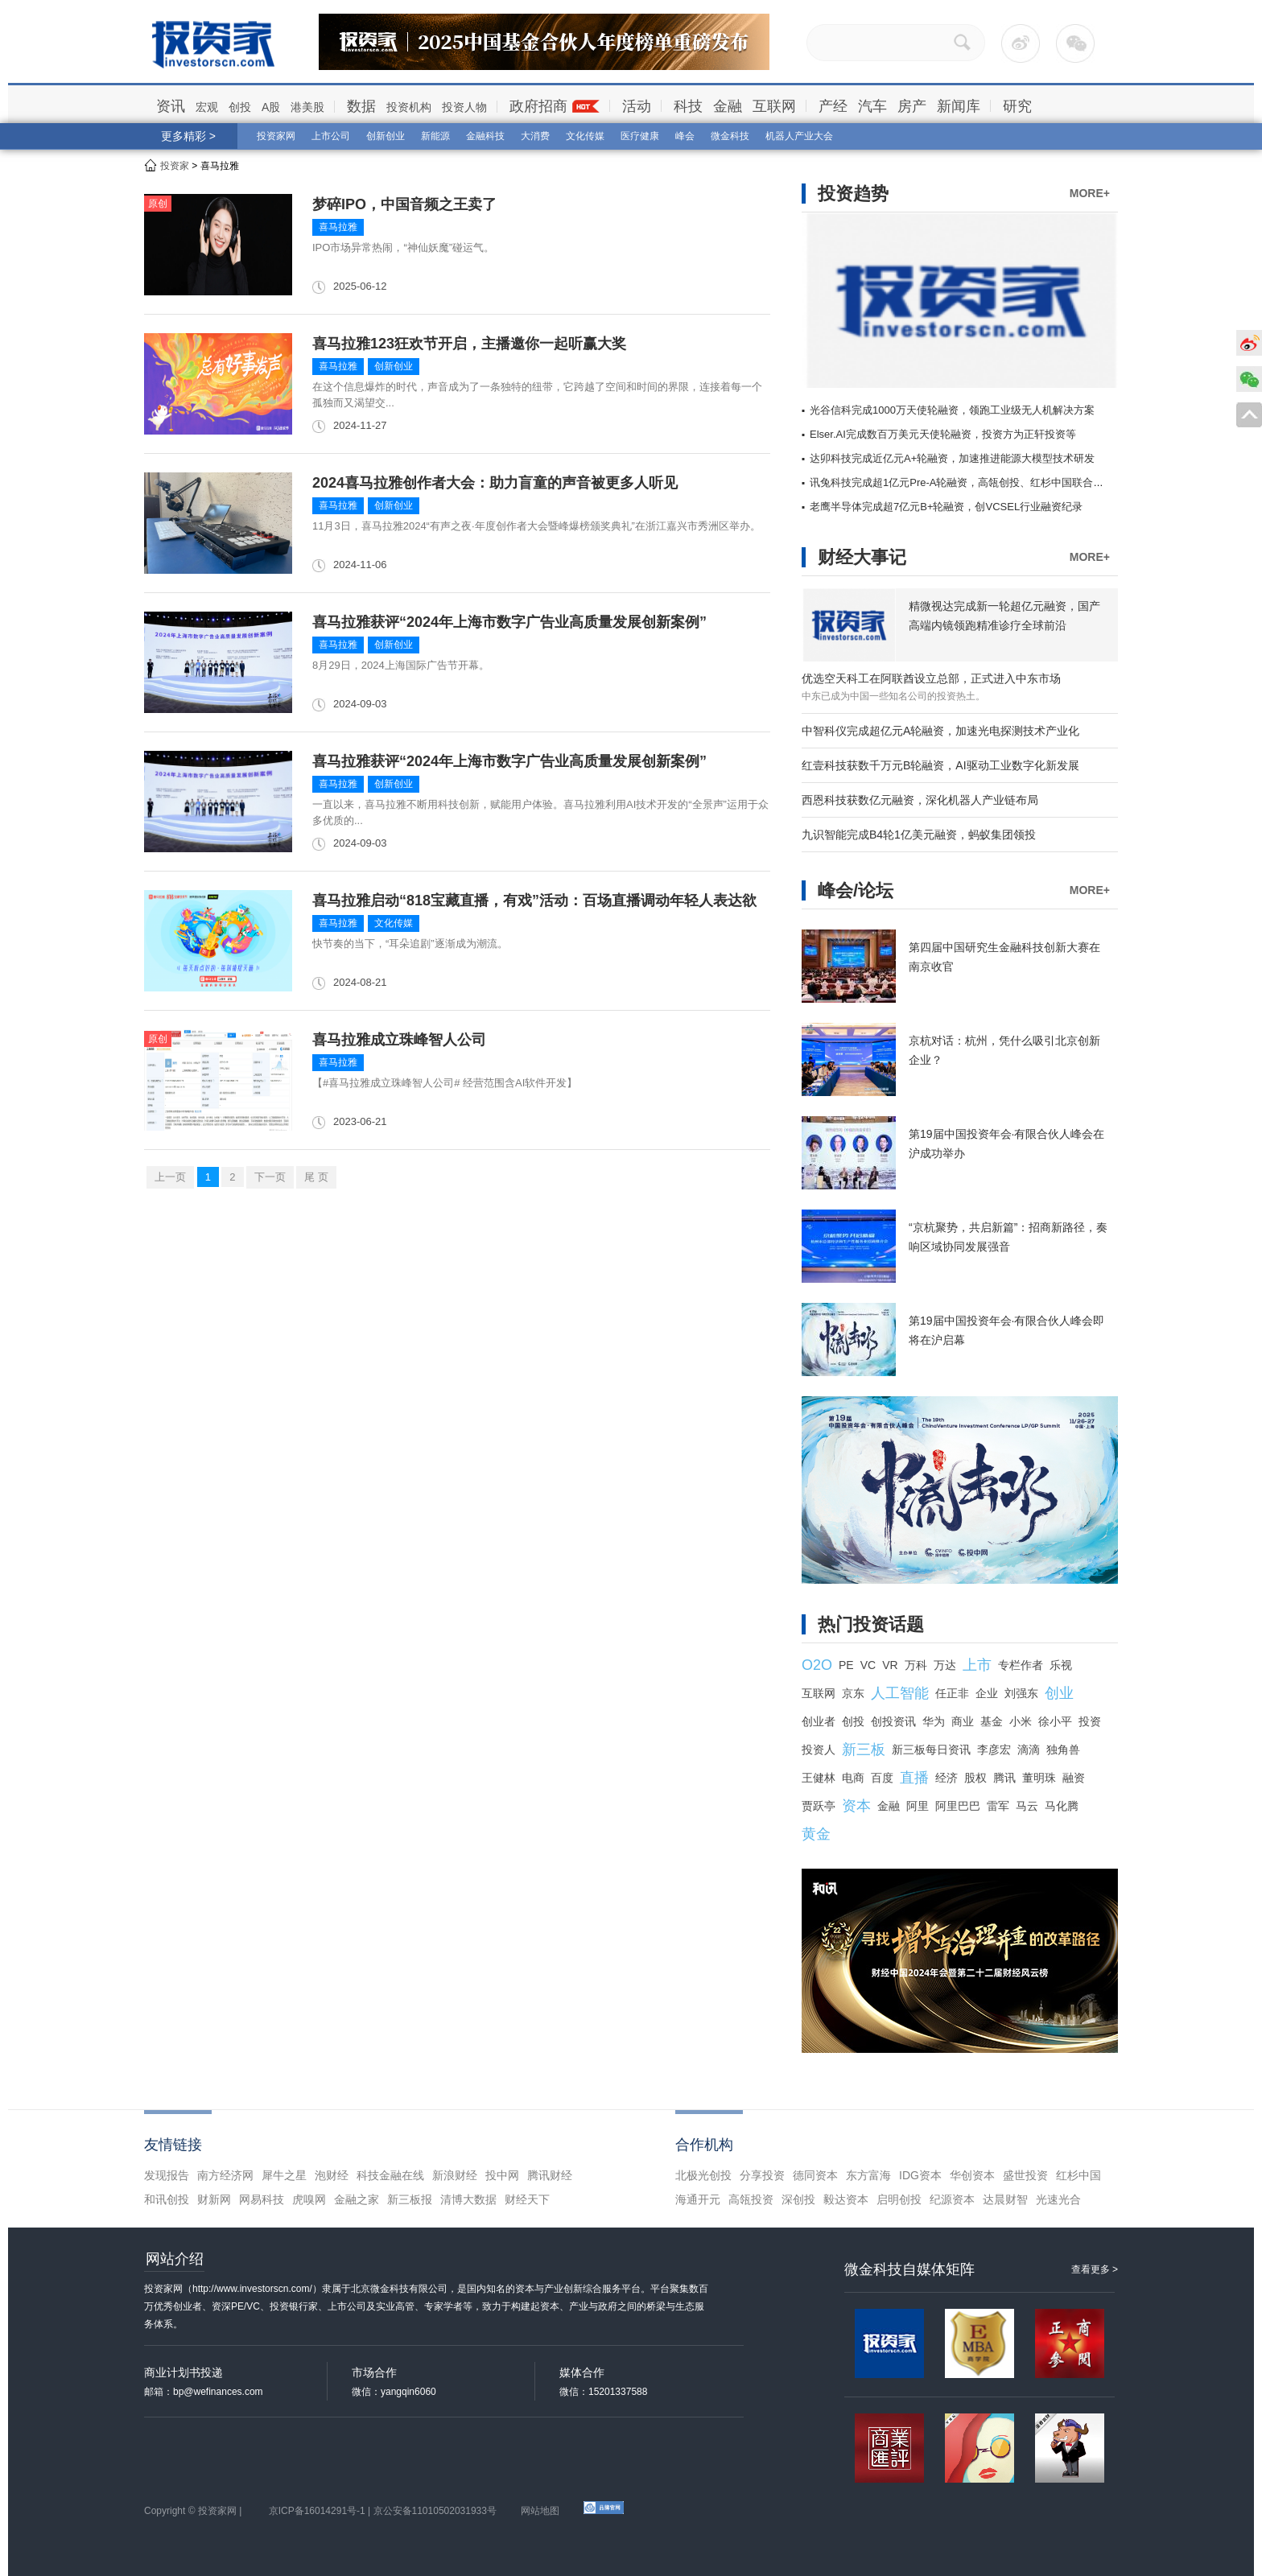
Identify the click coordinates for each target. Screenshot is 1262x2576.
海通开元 (697, 2199)
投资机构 (408, 107)
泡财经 (331, 2175)
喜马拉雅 (338, 227)
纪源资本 (952, 2199)
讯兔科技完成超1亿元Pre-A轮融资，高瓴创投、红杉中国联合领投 (962, 482)
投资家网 (276, 136)
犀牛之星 (284, 2175)
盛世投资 (1025, 2175)
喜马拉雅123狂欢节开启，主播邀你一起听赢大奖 (469, 344)
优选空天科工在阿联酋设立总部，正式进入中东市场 (931, 678)
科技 (688, 106)
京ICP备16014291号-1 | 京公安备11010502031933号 (383, 2510)
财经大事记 (862, 557)
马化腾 (1061, 1805)
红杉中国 (1078, 2175)
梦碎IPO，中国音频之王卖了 (404, 204)
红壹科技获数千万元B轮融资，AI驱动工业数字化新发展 (940, 765)
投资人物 (464, 107)
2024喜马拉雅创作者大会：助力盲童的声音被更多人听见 (495, 483)
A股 (271, 107)
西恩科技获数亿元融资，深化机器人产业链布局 (920, 799)
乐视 (1061, 1665)
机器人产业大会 (799, 136)
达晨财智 (1005, 2199)
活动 (636, 106)
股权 (975, 1777)
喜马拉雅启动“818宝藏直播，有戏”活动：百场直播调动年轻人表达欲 (534, 900)
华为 (933, 1721)
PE (846, 1665)
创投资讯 (893, 1721)
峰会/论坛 (855, 890)
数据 (361, 106)
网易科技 (261, 2199)
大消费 (535, 136)
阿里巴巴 (957, 1805)
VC (868, 1665)
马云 (1027, 1805)
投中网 (502, 2175)
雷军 (998, 1805)
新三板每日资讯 (931, 1749)
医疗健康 (640, 136)
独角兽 (1063, 1749)
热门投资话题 (871, 1624)
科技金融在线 (390, 2175)
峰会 (685, 136)
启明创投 (899, 2199)
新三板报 (409, 2199)
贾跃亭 (818, 1805)
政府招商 (538, 106)
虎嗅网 (309, 2199)
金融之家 (356, 2199)
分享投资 (762, 2175)
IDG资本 (920, 2175)
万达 (945, 1665)
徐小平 (1055, 1721)
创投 (240, 107)
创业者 (818, 1721)
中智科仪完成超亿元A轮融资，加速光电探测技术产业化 (940, 730)
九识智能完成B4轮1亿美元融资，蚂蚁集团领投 (919, 834)
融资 (1073, 1777)
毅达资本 (845, 2199)
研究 (1017, 106)
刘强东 (1021, 1693)
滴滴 (1028, 1749)
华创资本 (972, 2175)
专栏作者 (1020, 1665)
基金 (991, 1721)
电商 (853, 1777)
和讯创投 (166, 2199)
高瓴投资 (750, 2199)
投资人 (818, 1749)
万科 (916, 1665)
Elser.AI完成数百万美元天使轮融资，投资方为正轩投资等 (943, 434)
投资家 (174, 165)
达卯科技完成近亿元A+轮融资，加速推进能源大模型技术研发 (952, 458)
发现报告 (166, 2175)
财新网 (214, 2199)
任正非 (952, 1693)
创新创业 (385, 136)
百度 (882, 1777)
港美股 (307, 107)
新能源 (435, 136)
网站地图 (540, 2510)
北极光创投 (703, 2175)
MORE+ (1090, 193)
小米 (1020, 1721)
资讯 (170, 106)
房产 (911, 106)
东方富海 (868, 2175)
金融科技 (485, 136)
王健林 (818, 1777)
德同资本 (815, 2175)
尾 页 (316, 1177)
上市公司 (330, 136)
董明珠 (1039, 1777)
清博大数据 (468, 2199)
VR (889, 1665)
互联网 (774, 106)
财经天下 (527, 2199)
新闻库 (958, 106)
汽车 (872, 106)
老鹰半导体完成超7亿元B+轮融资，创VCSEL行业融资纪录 (946, 507)
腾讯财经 (549, 2175)
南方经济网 (225, 2175)
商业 (962, 1721)
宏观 (207, 107)
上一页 (170, 1177)
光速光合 (1058, 2199)
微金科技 (730, 136)
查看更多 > (1094, 2269)
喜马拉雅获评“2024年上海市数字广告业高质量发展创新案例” (509, 622)
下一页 (270, 1177)
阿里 (917, 1805)
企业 (986, 1693)
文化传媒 (585, 136)
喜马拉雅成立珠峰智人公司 (399, 1040)
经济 (946, 1777)
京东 (853, 1693)
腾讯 (1004, 1777)
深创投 (798, 2199)
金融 (727, 106)
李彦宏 (994, 1749)
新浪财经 (454, 2175)
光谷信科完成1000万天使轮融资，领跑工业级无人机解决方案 (952, 410)
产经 (833, 106)
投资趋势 (853, 193)
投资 (1089, 1721)
